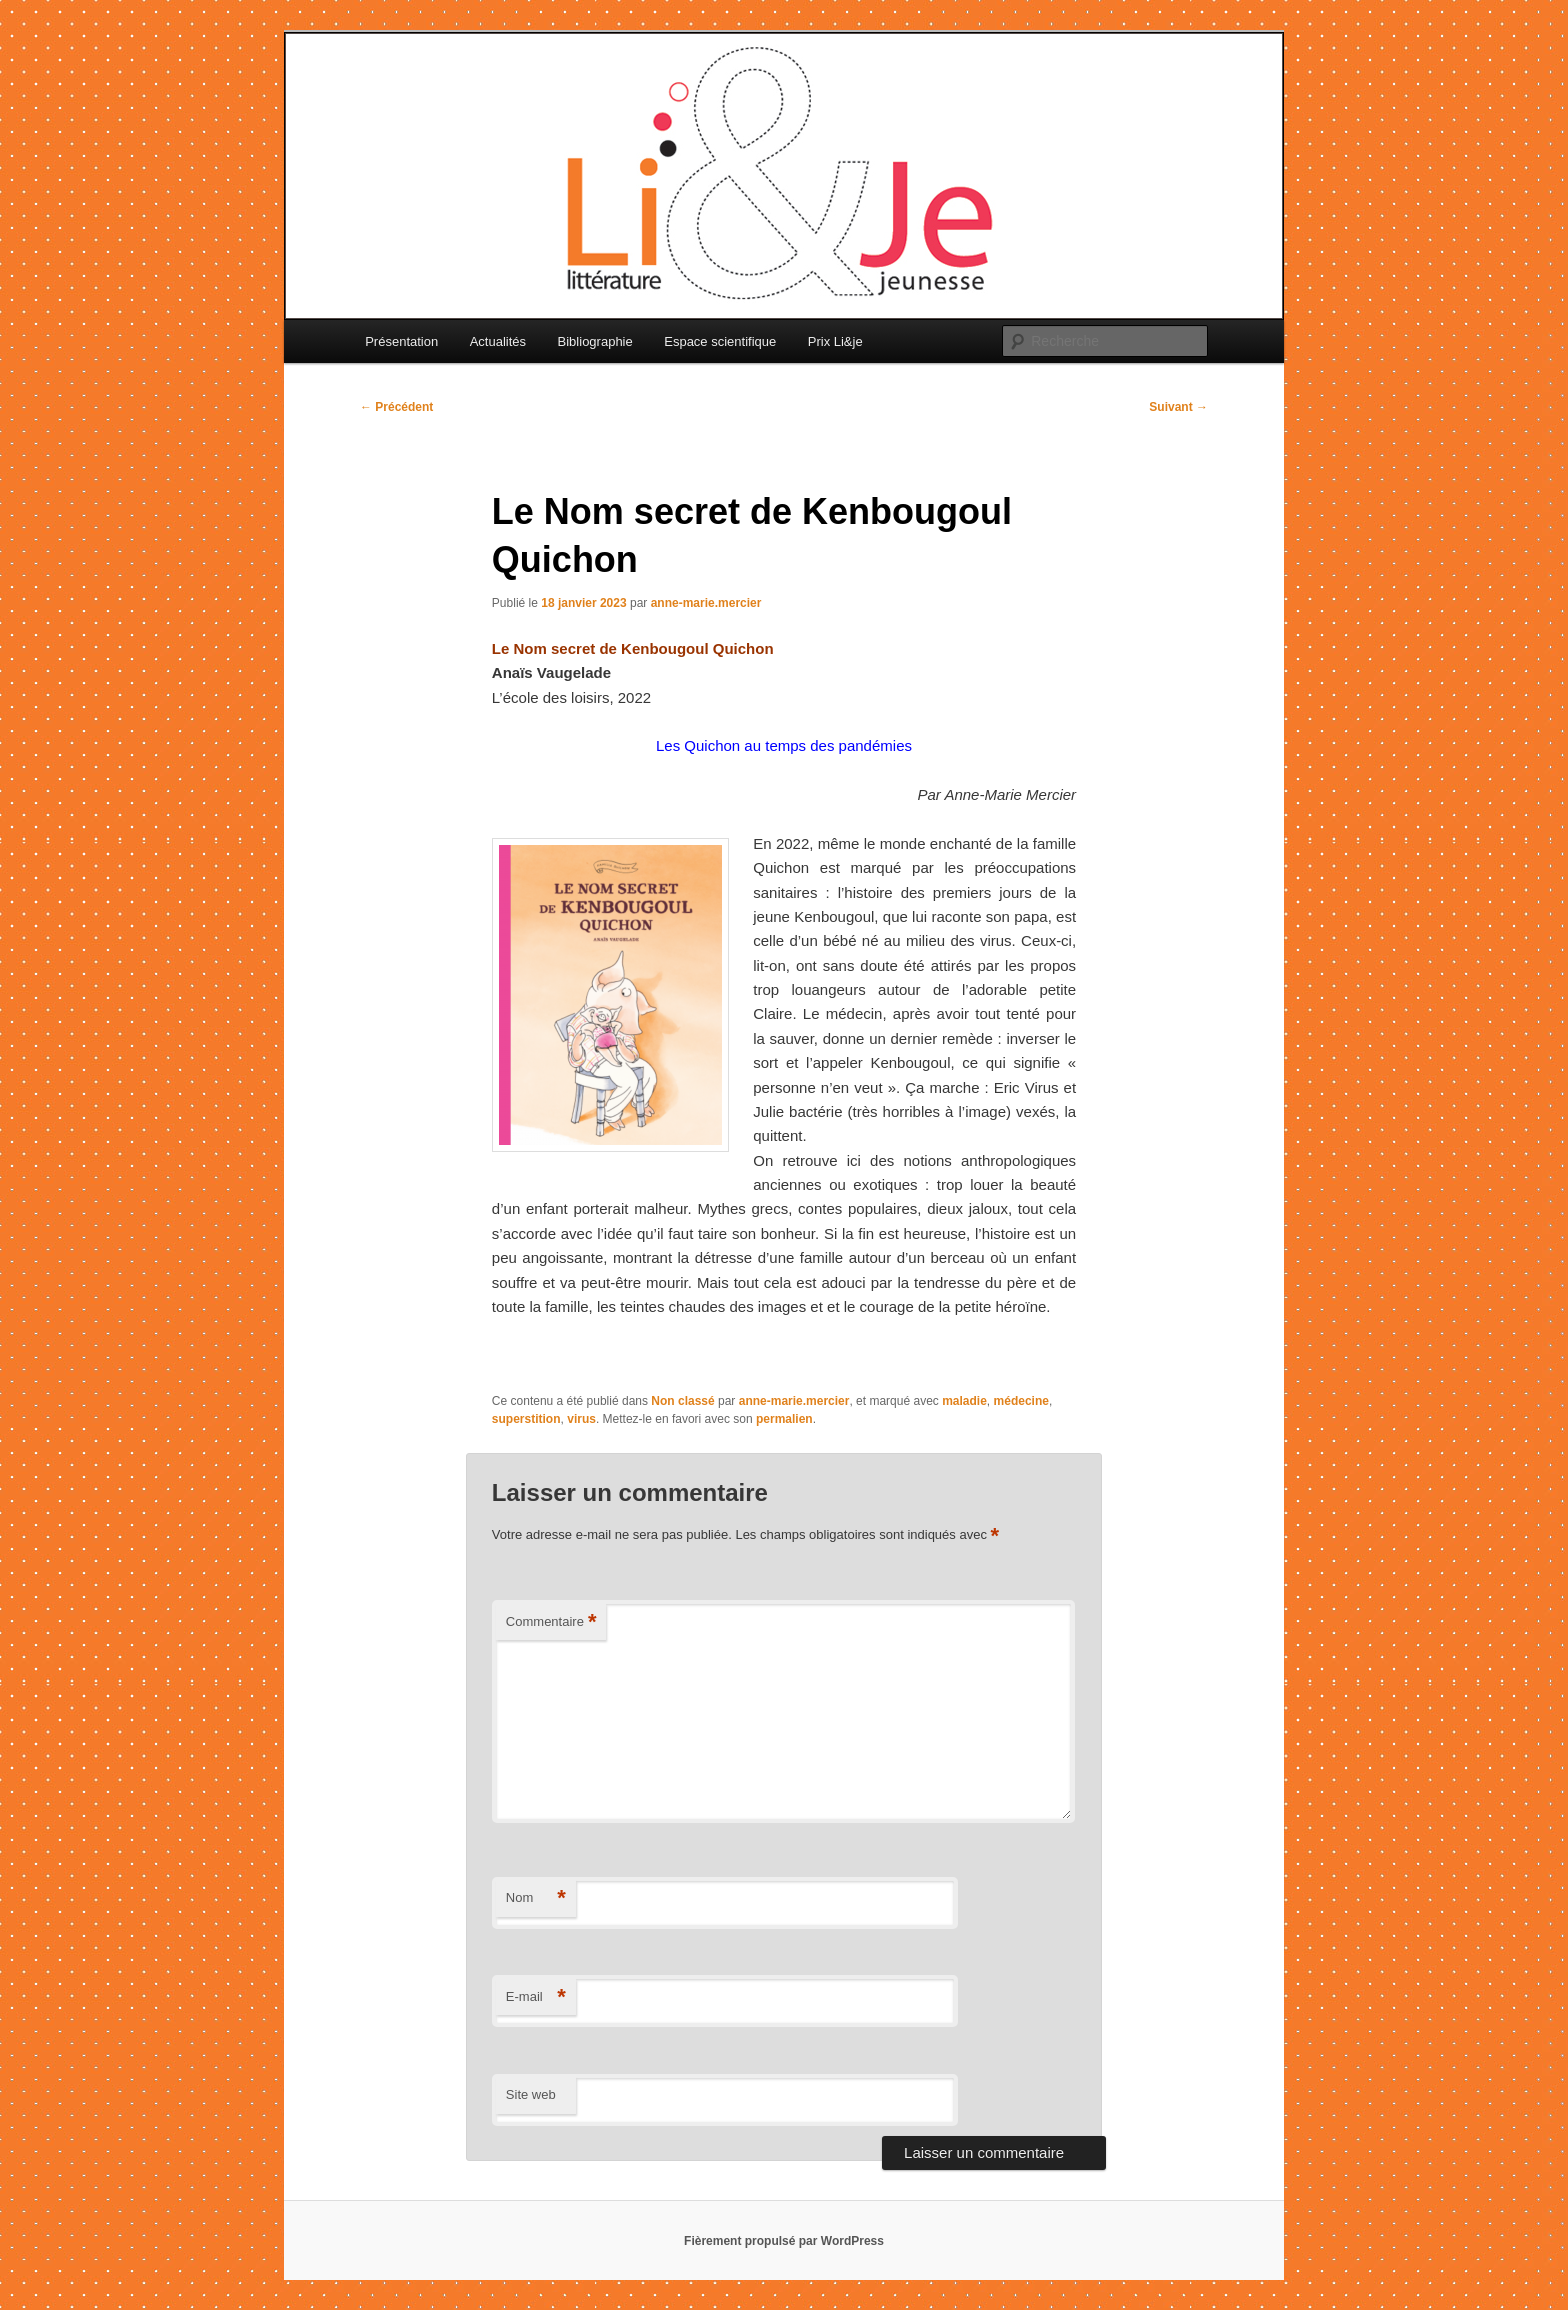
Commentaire (551, 1622)
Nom (536, 1898)
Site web (531, 2094)
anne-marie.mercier (706, 603)
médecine (1021, 1401)
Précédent (396, 407)
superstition (526, 1419)
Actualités (498, 341)
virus (581, 1419)
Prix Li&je (835, 341)
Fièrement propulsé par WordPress (784, 2241)
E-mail (536, 1997)
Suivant (1178, 407)
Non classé (682, 1401)
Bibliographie (595, 341)
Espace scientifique (720, 341)
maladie (964, 1401)
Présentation (401, 341)
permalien (784, 1419)
